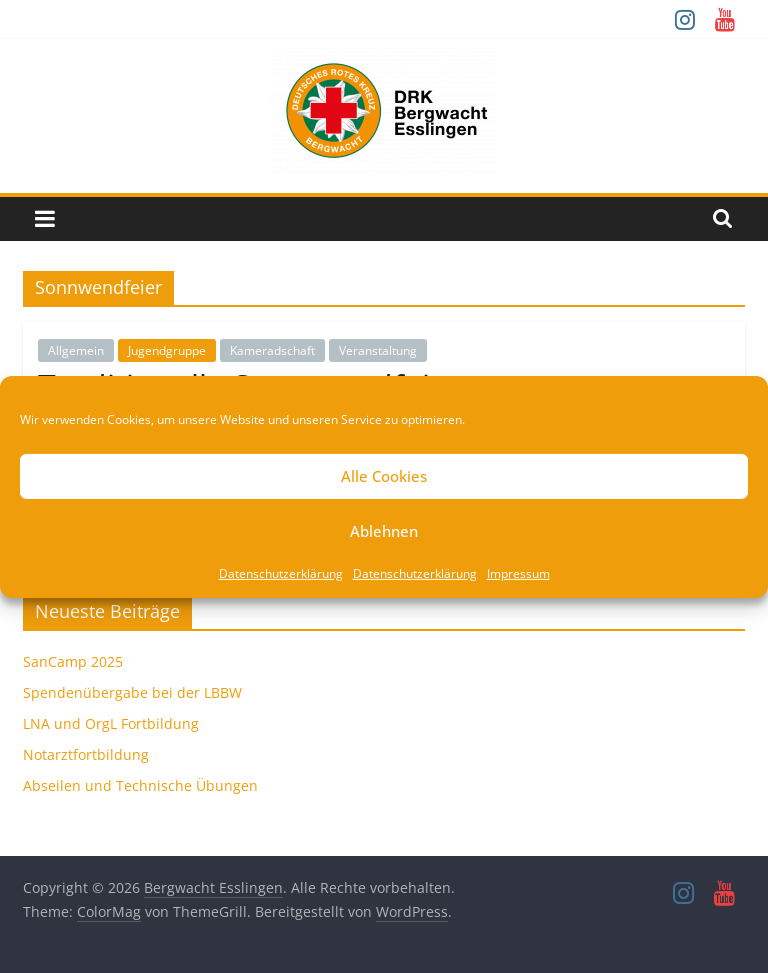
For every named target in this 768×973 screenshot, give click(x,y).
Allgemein (76, 350)
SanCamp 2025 (73, 661)
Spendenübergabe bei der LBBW (132, 692)
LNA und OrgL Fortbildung (111, 723)
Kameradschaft (272, 350)
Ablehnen (384, 531)
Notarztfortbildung (86, 754)
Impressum (518, 572)
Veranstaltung (378, 350)
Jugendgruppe (167, 350)
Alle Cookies (384, 476)
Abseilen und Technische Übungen (140, 785)
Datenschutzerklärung (281, 572)
